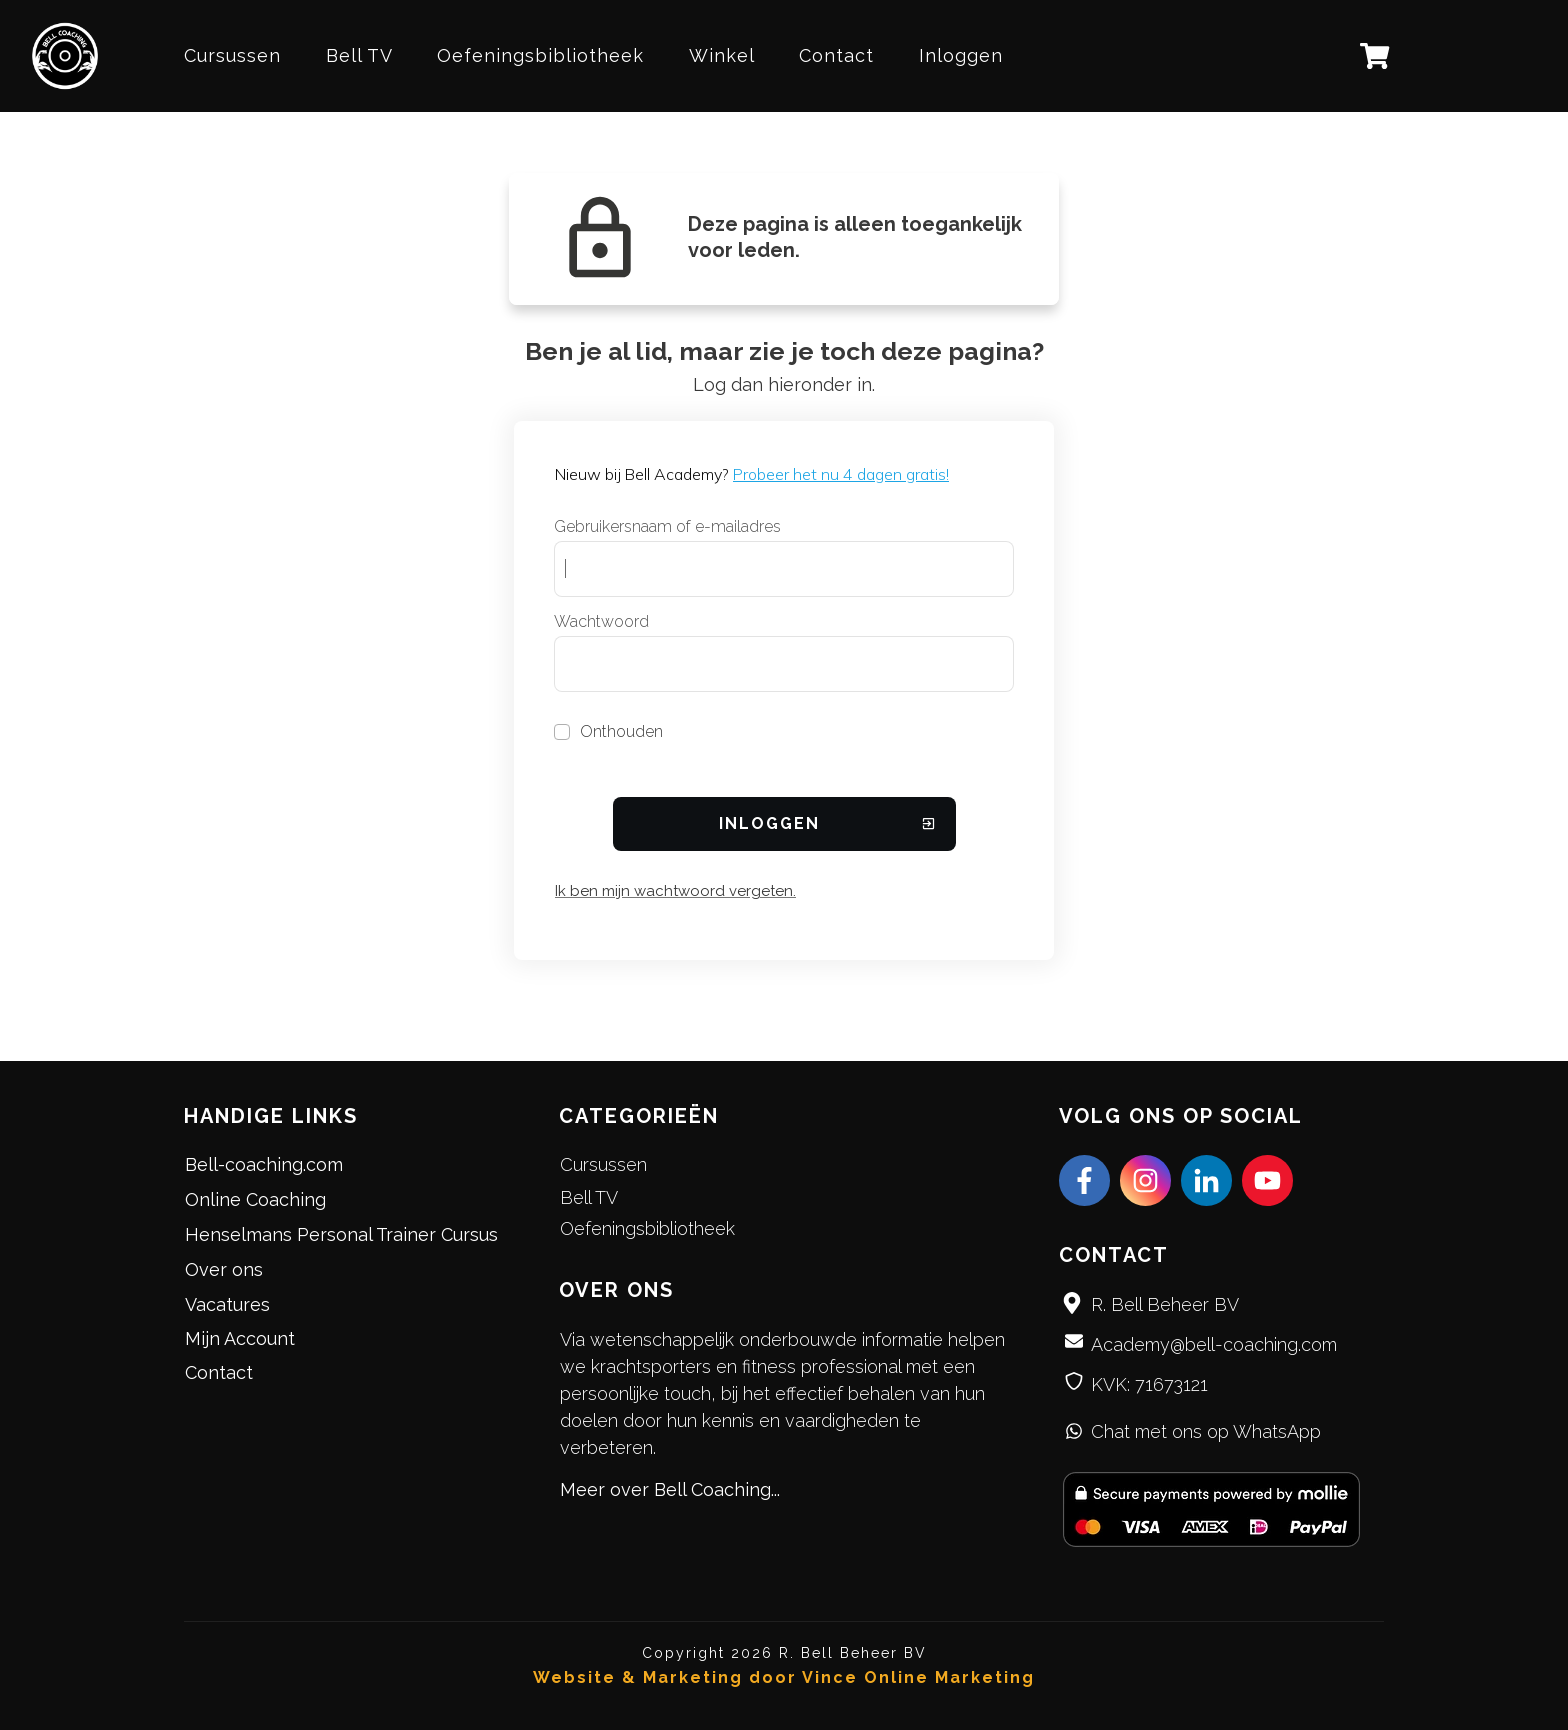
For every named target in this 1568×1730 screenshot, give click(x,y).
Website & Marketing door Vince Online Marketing (784, 1677)
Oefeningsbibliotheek (647, 1228)
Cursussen (603, 1164)
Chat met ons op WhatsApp (1206, 1431)
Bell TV (589, 1197)
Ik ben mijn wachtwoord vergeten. (675, 891)
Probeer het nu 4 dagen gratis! (841, 474)
